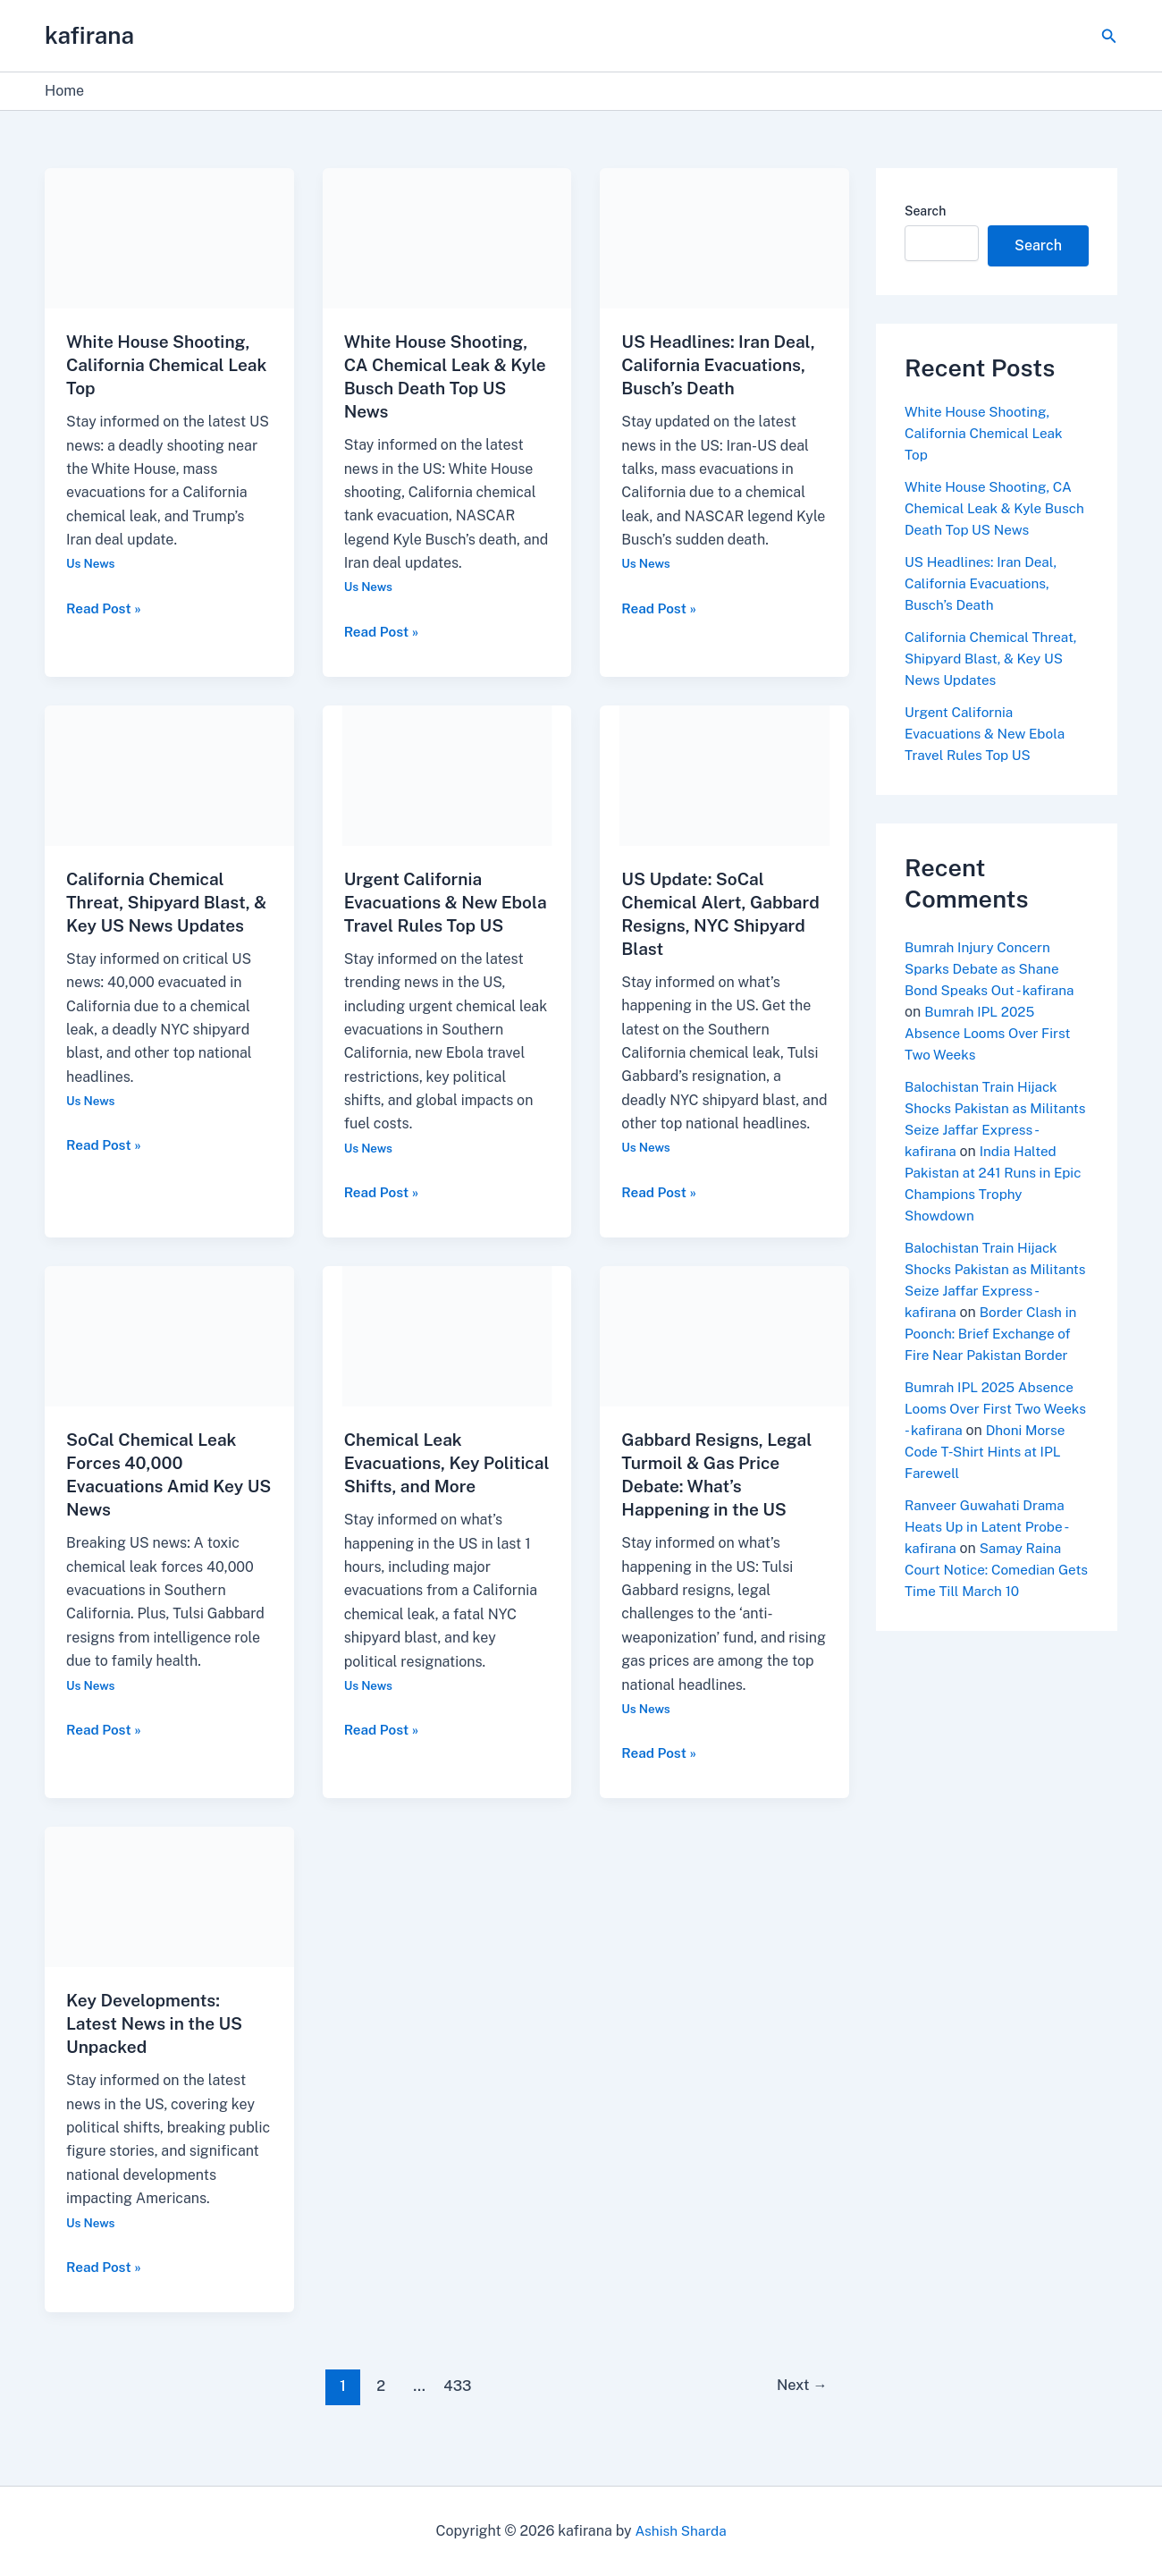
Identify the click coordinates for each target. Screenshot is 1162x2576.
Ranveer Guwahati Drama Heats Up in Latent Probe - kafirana (989, 1548)
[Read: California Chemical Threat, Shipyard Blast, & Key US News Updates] (169, 774)
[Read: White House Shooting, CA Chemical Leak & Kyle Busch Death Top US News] (447, 237)
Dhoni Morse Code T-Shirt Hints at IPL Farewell (996, 1473)
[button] (1109, 36)
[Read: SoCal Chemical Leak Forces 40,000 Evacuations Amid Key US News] (169, 1358)
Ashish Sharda (680, 2530)
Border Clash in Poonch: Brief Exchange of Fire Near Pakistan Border (996, 1355)
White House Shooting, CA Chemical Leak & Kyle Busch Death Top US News (992, 508)
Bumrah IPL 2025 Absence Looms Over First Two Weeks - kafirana (993, 1430)
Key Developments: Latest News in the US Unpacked (158, 2047)
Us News (91, 563)
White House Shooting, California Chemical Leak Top (162, 365)
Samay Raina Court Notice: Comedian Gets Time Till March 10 (986, 1591)
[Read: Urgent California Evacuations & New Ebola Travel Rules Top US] (447, 774)
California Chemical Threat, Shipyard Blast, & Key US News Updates (168, 902)
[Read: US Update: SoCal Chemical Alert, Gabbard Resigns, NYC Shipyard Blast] (724, 774)
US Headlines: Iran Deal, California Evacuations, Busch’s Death (722, 365)
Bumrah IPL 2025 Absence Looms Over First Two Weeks (991, 1033)
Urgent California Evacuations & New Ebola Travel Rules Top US (989, 734)
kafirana (89, 35)
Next (799, 2409)
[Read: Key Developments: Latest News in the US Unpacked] (169, 1919)
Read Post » (105, 607)
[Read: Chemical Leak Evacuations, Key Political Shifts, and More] (447, 1358)
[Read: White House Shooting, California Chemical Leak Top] (169, 237)
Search (925, 211)
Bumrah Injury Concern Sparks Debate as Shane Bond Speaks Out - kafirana (993, 969)
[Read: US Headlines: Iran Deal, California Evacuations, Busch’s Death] (724, 237)
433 (456, 2409)
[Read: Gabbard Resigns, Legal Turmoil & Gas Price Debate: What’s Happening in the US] (724, 1358)
